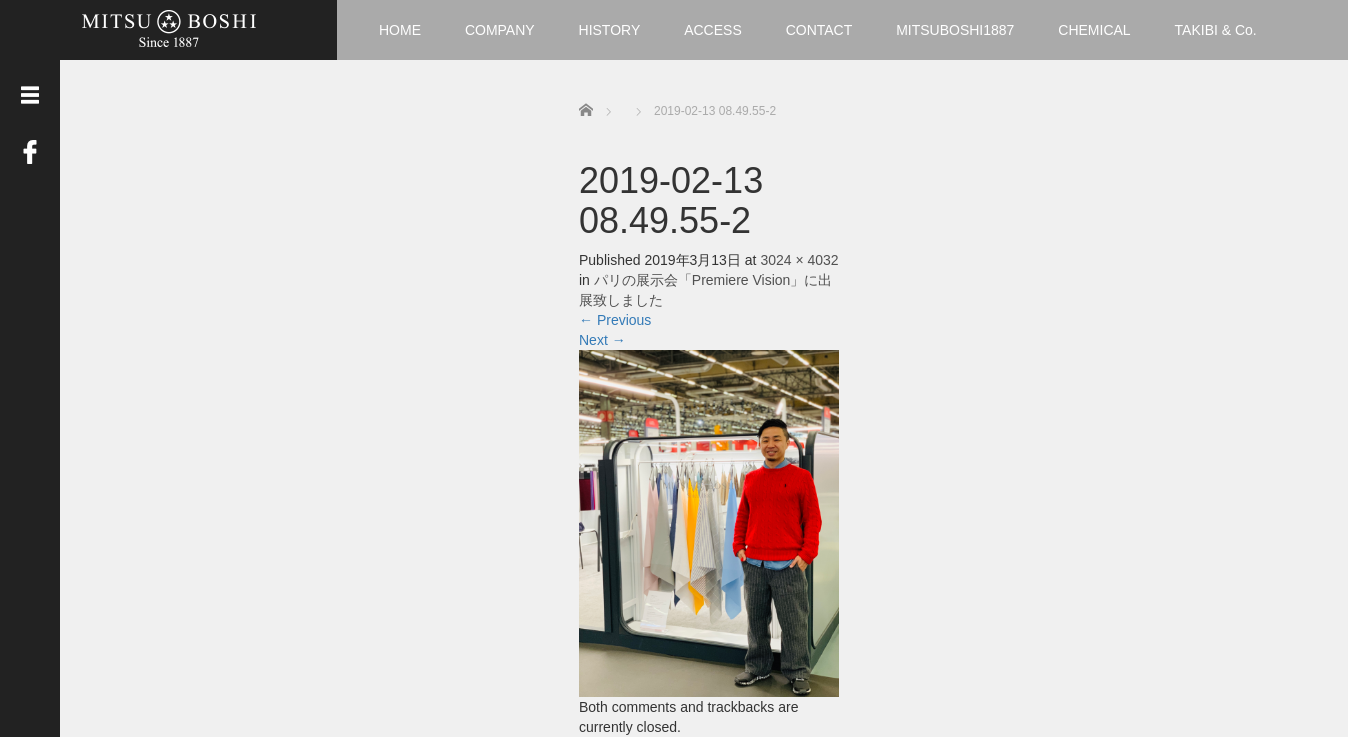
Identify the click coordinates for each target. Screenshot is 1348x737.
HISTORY (610, 30)
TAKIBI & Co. (1216, 30)
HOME (400, 30)
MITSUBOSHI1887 (955, 30)
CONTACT (819, 30)
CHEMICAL (1094, 30)
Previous (615, 320)
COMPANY (500, 30)
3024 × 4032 (799, 260)
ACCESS (713, 30)
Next (602, 340)
